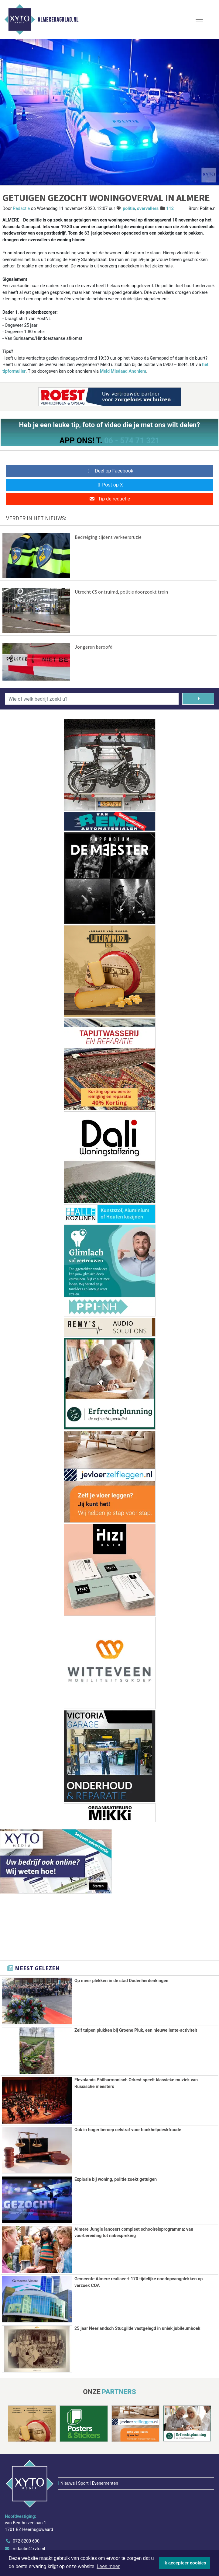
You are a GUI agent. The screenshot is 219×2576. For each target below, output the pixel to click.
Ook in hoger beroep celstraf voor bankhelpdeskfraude (127, 2129)
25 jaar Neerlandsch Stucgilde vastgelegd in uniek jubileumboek (137, 2328)
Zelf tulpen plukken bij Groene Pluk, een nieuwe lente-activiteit (135, 2030)
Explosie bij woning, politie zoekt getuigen (115, 2179)
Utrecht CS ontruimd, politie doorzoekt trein (121, 592)
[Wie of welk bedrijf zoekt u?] (92, 699)
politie (129, 208)
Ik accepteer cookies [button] (184, 2562)
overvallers (148, 208)
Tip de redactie (109, 499)
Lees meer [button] (108, 2566)
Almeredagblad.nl (58, 19)
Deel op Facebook (109, 471)
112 (170, 208)
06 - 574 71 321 (131, 440)
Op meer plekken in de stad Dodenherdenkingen (121, 1980)
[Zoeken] (198, 699)
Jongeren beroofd (93, 647)
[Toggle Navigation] (199, 19)
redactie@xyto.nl (29, 2510)
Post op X (109, 485)
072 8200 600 (26, 2502)
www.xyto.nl (24, 2518)
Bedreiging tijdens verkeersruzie (108, 537)
